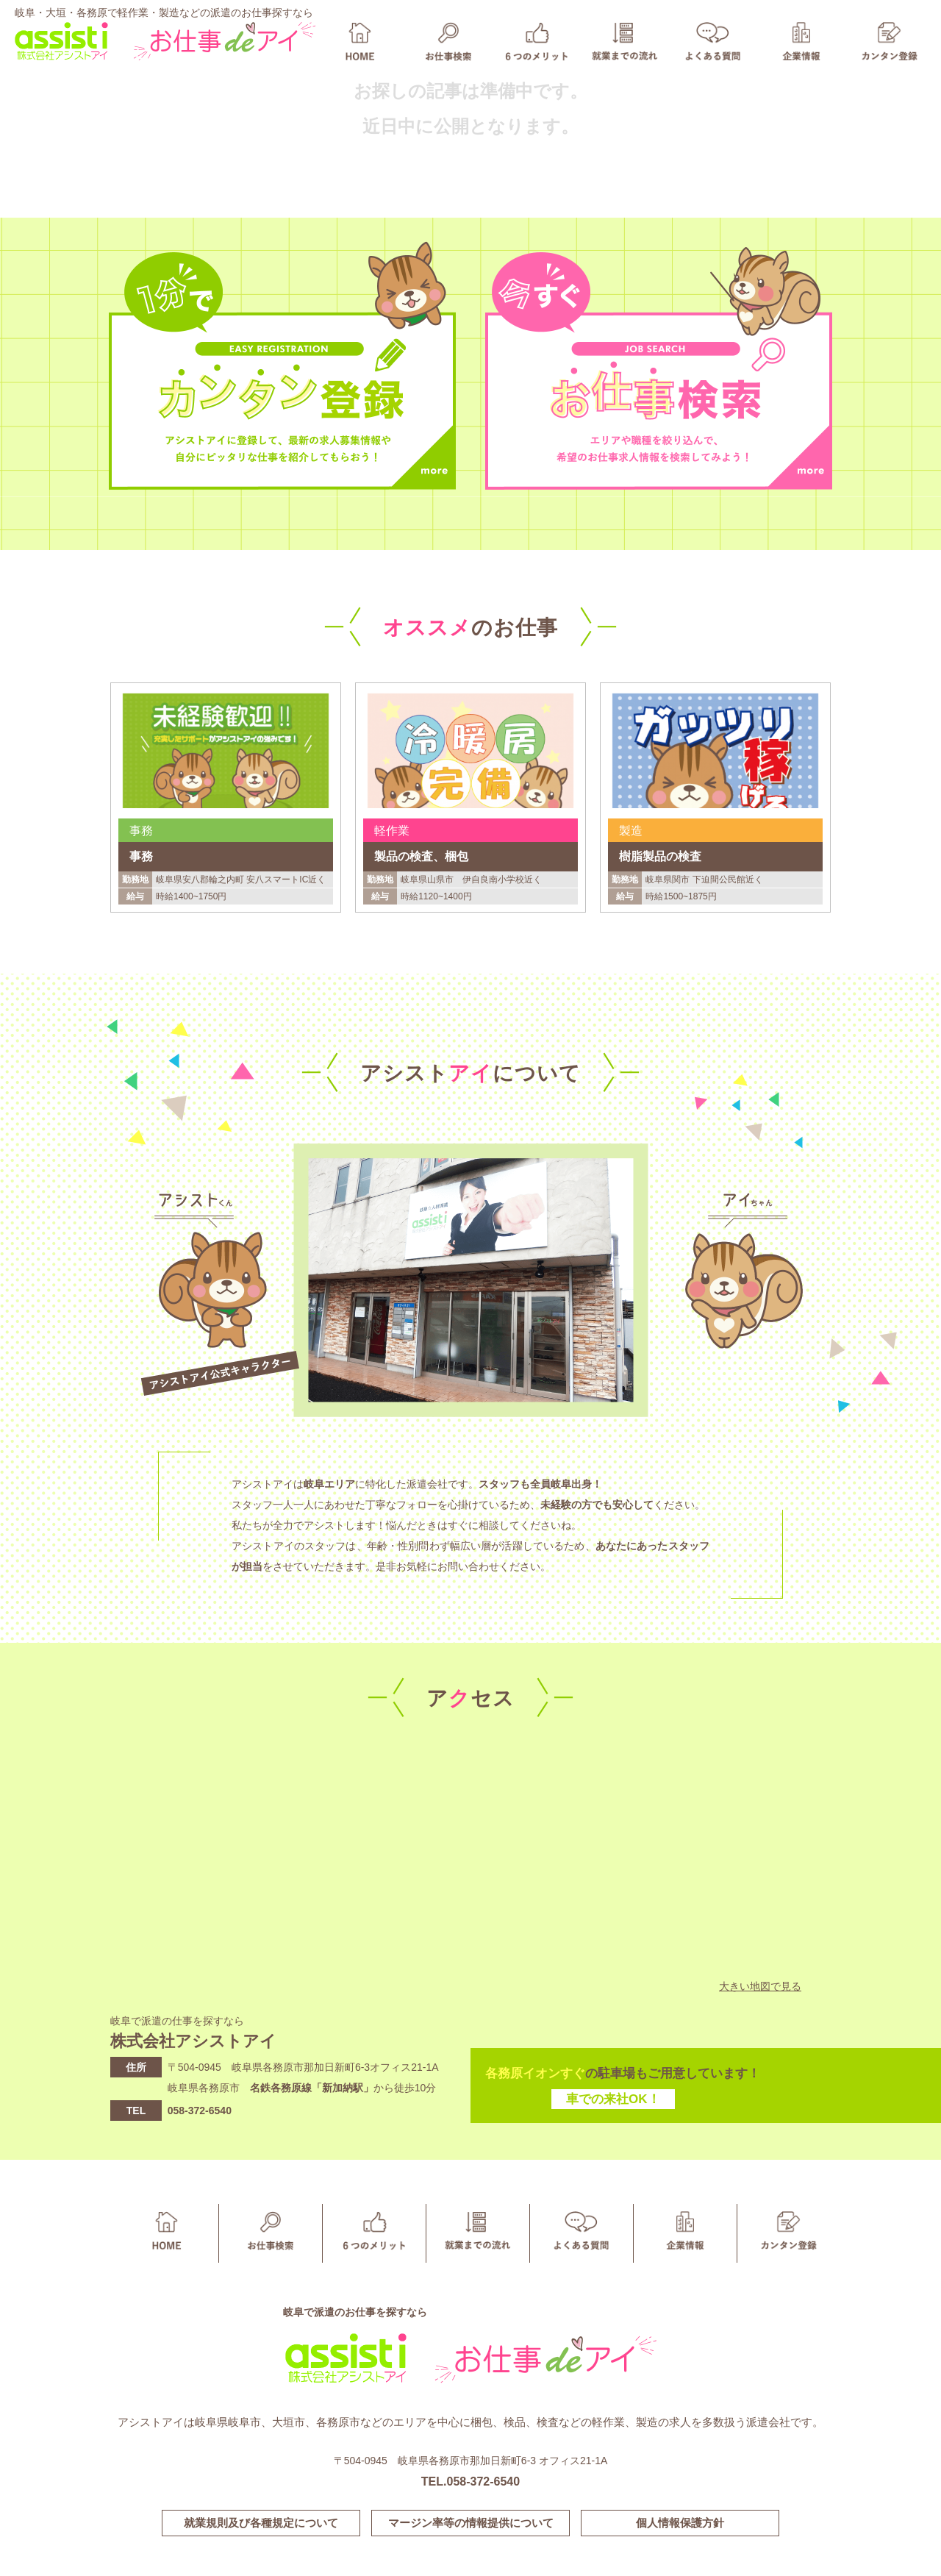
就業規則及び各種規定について (261, 2522)
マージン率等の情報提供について (471, 2522)
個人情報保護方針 (680, 2522)
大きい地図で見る (760, 1986)
